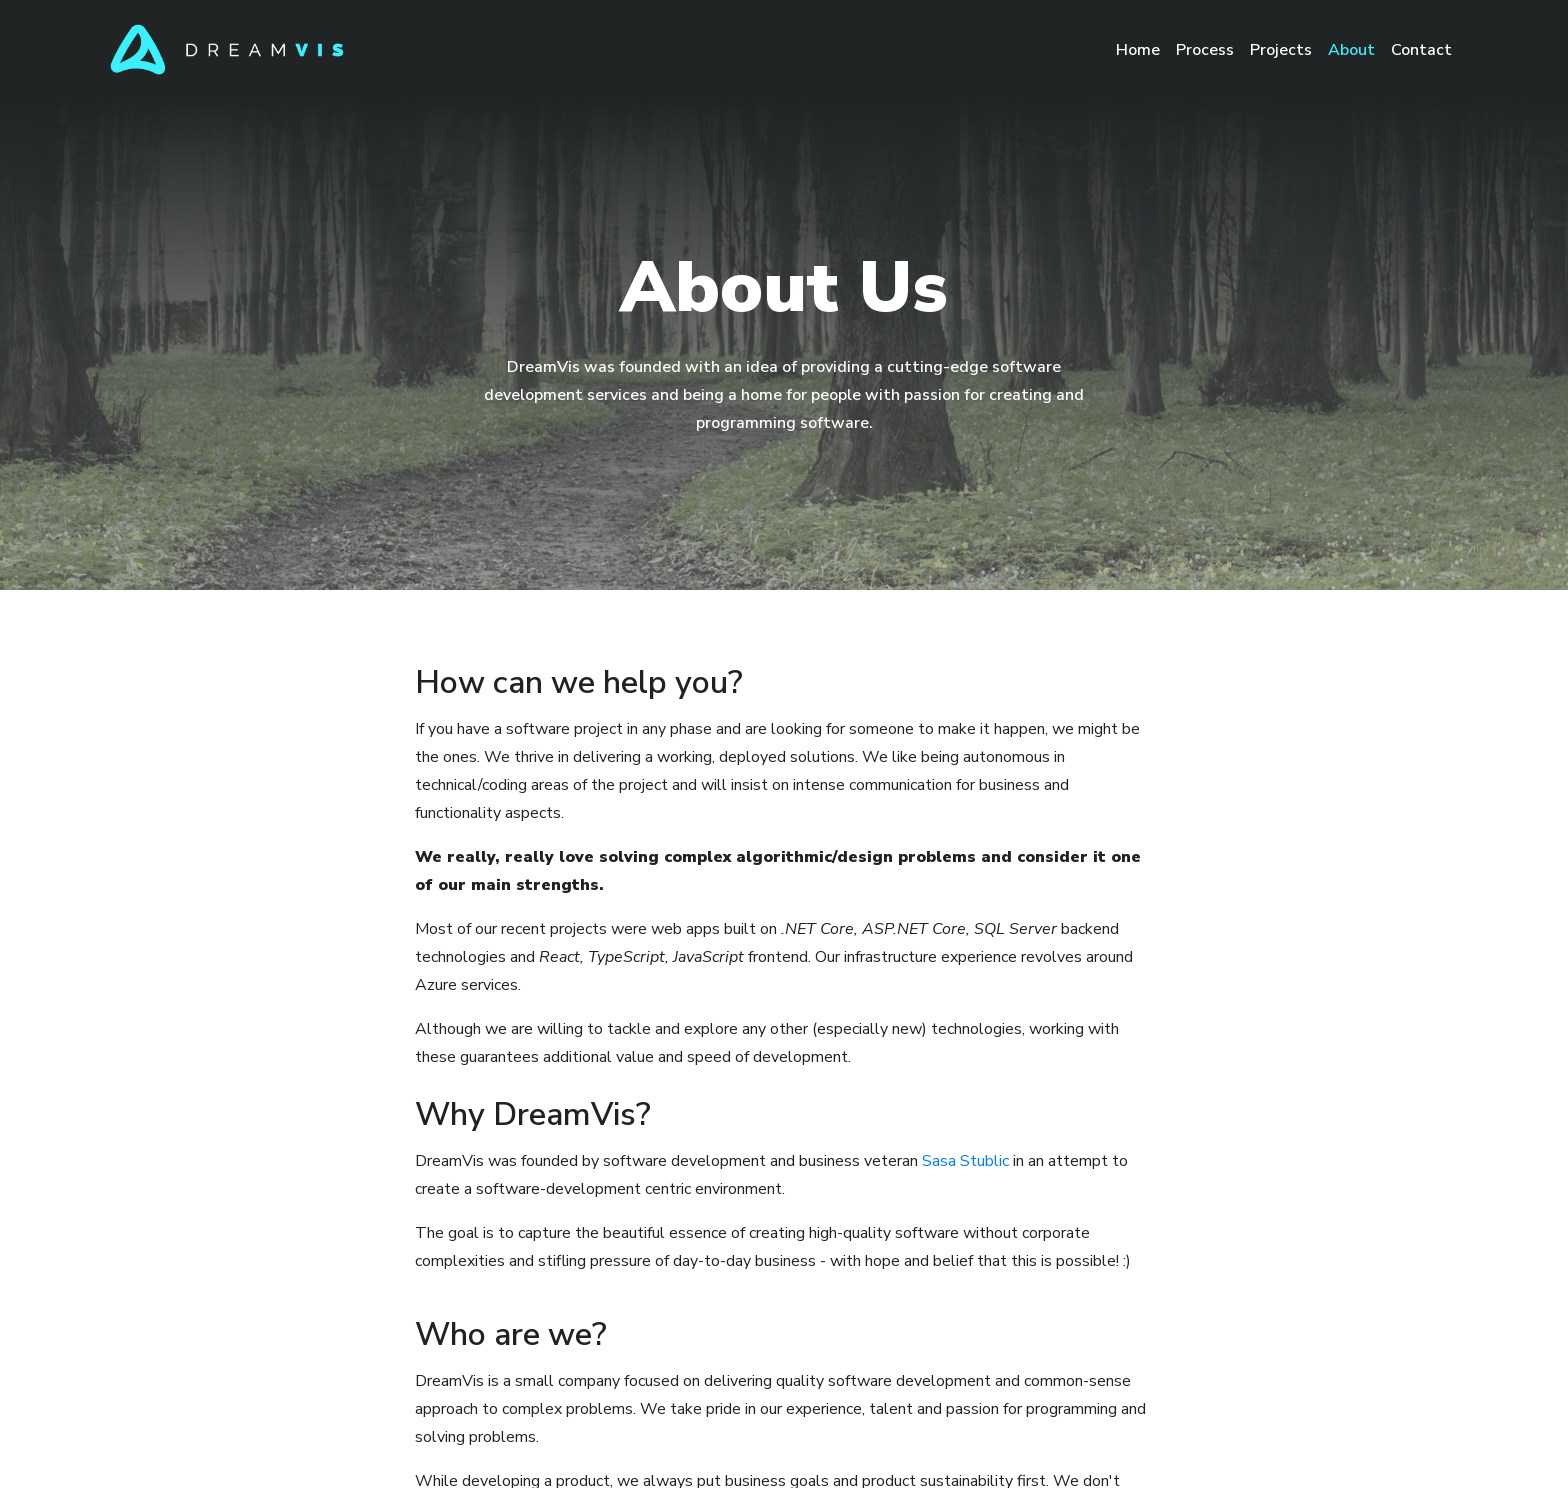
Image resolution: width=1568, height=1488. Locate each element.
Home (1142, 48)
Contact (1421, 50)
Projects (1281, 50)
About (1351, 50)
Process (1205, 50)
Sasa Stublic (965, 1161)
